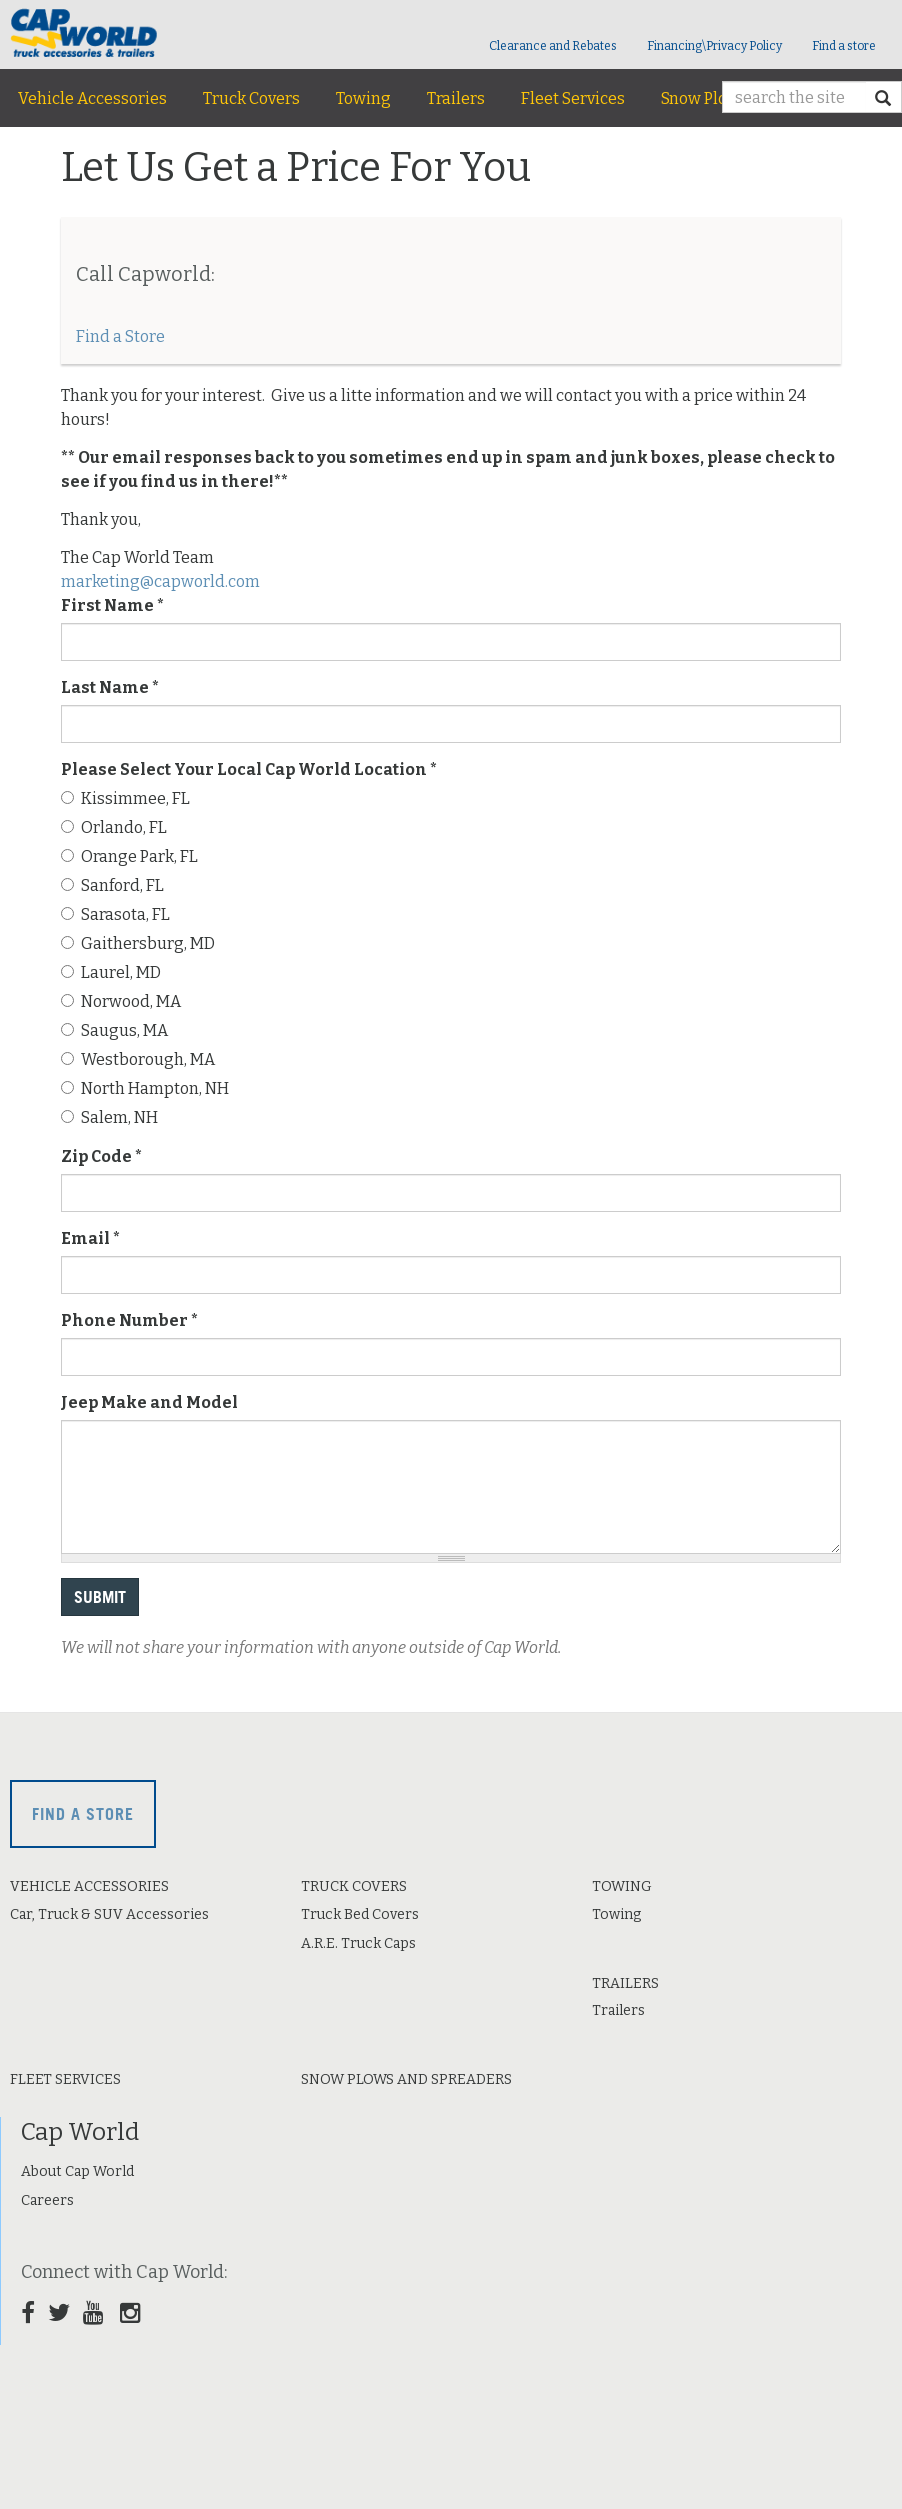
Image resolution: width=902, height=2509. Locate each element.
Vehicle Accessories (92, 98)
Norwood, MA (121, 1001)
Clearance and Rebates (553, 46)
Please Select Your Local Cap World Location (249, 769)
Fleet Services (573, 98)
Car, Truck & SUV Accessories (109, 1914)
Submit (100, 1597)
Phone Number (129, 1320)
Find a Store (120, 336)
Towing (363, 98)
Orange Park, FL (129, 856)
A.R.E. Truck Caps (358, 1943)
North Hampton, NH (145, 1088)
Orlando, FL (114, 827)
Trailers (456, 98)
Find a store (844, 46)
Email (90, 1238)
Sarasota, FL (115, 914)
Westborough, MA (138, 1059)
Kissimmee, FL (125, 798)
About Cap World (77, 2171)
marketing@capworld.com (160, 581)
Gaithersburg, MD (138, 943)
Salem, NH (109, 1117)
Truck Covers (251, 98)
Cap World (80, 2132)
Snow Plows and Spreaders (406, 2079)
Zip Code (101, 1156)
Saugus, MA (114, 1030)
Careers (47, 2200)
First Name (112, 605)
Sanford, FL (112, 885)
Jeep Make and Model (149, 1402)
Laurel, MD (111, 972)
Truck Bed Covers (360, 1914)
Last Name (110, 687)
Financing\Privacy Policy (714, 46)
